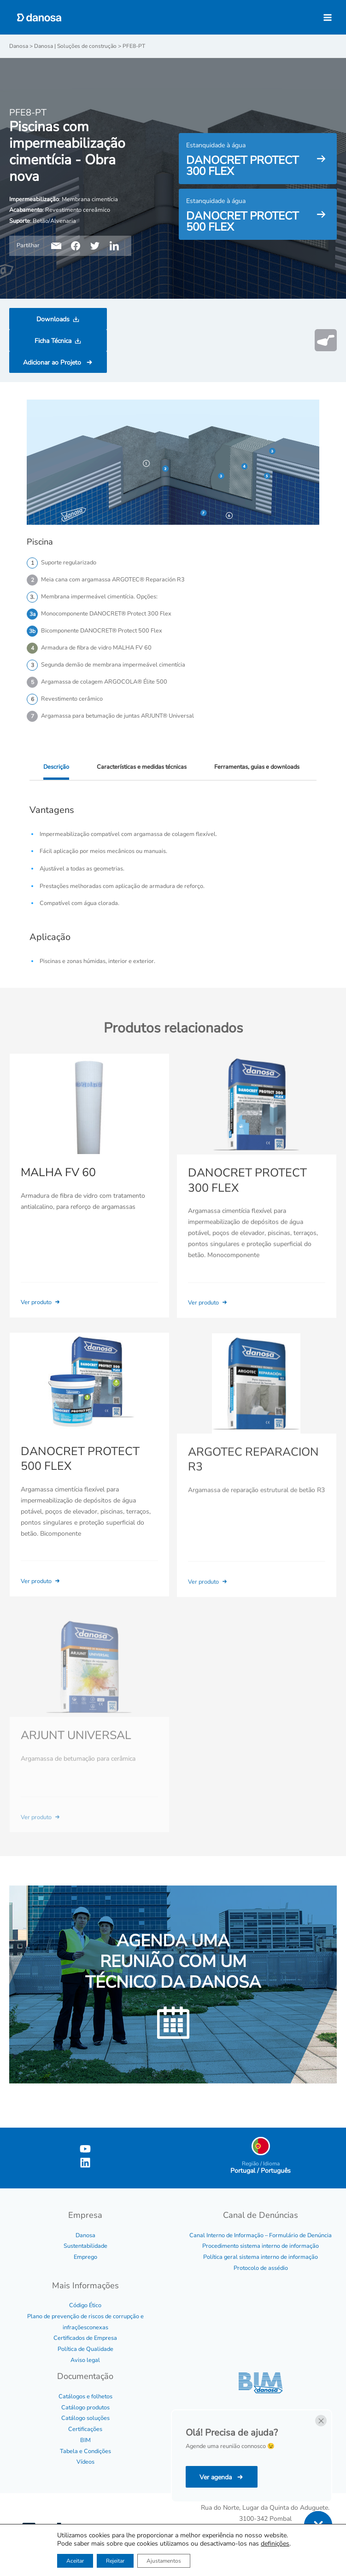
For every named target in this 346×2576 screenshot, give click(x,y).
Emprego (85, 2257)
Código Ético (85, 2305)
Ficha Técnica (53, 341)
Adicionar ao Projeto (53, 362)
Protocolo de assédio (261, 2268)
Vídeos (85, 2462)
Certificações (85, 2429)
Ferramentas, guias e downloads (256, 767)
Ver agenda (216, 2477)
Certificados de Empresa (85, 2338)
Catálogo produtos (85, 2407)
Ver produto (41, 1315)
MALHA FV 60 (58, 1185)
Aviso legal (85, 2360)
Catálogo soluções (85, 2418)
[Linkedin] (85, 2163)
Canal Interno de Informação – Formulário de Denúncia (260, 2235)
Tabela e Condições (85, 2451)
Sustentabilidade (85, 2246)
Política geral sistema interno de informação (260, 2257)
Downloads (53, 319)
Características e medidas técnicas (142, 767)
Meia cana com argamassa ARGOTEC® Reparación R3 (113, 579)
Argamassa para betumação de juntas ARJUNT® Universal (117, 716)
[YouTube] (85, 2149)
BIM (85, 2440)
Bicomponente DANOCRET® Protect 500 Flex (101, 631)
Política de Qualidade (85, 2349)
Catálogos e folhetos (85, 2396)
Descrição (56, 767)
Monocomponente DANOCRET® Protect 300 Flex (106, 613)
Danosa (85, 2235)
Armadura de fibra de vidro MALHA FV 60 (96, 648)
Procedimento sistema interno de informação (260, 2246)
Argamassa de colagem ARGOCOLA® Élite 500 (104, 682)
